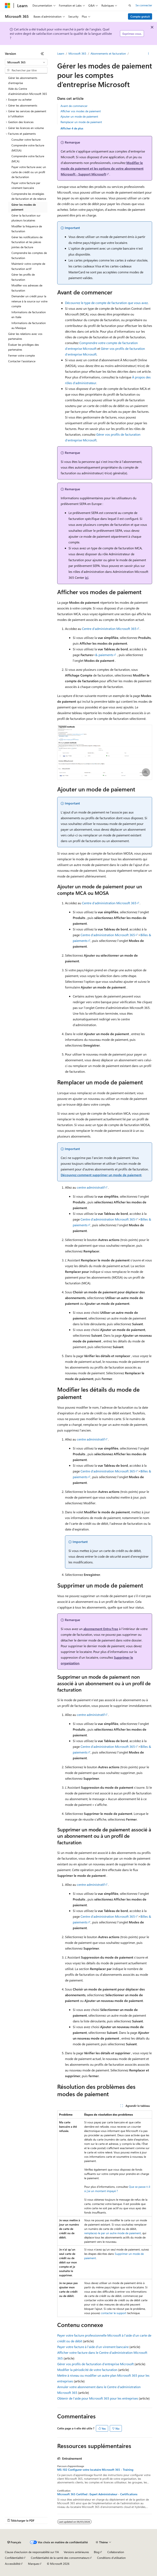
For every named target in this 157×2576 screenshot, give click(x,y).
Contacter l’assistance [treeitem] (21, 361)
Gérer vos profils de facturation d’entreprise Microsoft (95, 2364)
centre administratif (91, 1187)
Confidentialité (14, 2558)
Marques (33, 2564)
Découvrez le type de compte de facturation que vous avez (106, 303)
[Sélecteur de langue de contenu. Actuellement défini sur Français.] (14, 2542)
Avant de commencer (74, 106)
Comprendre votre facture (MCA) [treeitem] (27, 158)
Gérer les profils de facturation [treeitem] (23, 277)
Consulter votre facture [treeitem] (25, 139)
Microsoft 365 (77, 53)
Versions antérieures (76, 2552)
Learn (60, 53)
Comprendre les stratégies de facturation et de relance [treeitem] (28, 196)
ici (86, 577)
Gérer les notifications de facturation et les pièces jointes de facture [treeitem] (27, 242)
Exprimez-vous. (132, 34)
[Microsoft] (7, 5)
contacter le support (113, 2313)
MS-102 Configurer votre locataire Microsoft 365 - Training (95, 2470)
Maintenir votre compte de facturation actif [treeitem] (28, 266)
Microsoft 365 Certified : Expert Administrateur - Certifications (97, 2494)
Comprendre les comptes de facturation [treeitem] (29, 255)
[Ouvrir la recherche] (130, 5)
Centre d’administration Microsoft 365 (109, 628)
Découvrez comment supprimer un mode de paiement (101, 1175)
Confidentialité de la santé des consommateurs (60, 2558)
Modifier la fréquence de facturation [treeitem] (26, 228)
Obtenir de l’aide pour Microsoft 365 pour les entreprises (97, 2398)
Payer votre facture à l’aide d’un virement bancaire (93, 2347)
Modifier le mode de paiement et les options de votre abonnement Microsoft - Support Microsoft (102, 168)
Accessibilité (12, 2564)
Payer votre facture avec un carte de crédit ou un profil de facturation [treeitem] (28, 172)
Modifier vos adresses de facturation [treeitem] (26, 287)
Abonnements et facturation (108, 53)
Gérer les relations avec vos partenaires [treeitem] (25, 336)
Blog (96, 2552)
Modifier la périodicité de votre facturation (87, 2369)
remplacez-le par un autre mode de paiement (112, 2233)
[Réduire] (42, 53)
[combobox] (26, 62)
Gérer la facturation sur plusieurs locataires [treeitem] (25, 217)
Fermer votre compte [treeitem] (21, 355)
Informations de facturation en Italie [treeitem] (28, 314)
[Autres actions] (148, 53)
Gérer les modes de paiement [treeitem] (23, 207)
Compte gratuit (140, 16)
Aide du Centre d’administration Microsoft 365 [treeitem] (27, 91)
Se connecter (144, 5)
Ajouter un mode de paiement (79, 116)
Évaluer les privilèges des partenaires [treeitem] (23, 347)
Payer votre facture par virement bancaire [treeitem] (25, 185)
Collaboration (115, 2552)
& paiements (104, 655)
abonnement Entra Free (100, 1629)
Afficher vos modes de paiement (81, 111)
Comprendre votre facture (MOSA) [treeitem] (27, 147)
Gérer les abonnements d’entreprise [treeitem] (22, 80)
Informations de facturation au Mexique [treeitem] (28, 325)
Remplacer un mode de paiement (81, 122)
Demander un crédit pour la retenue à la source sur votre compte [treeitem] (29, 301)
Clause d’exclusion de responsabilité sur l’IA (32, 2552)
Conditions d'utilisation (111, 2558)
